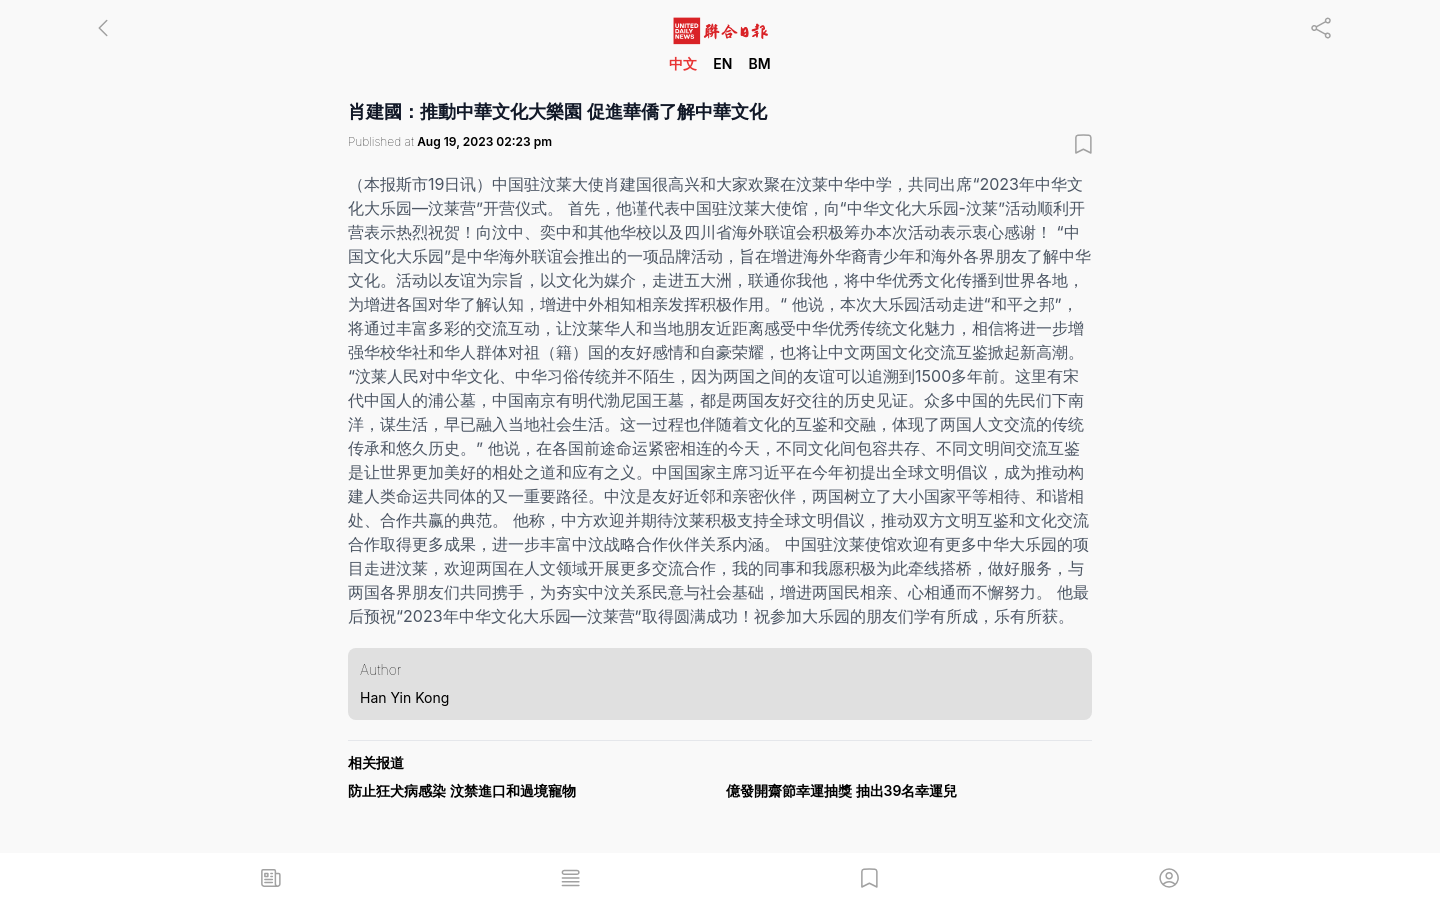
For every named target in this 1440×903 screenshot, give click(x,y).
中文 (683, 63)
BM (759, 63)
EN (722, 63)
